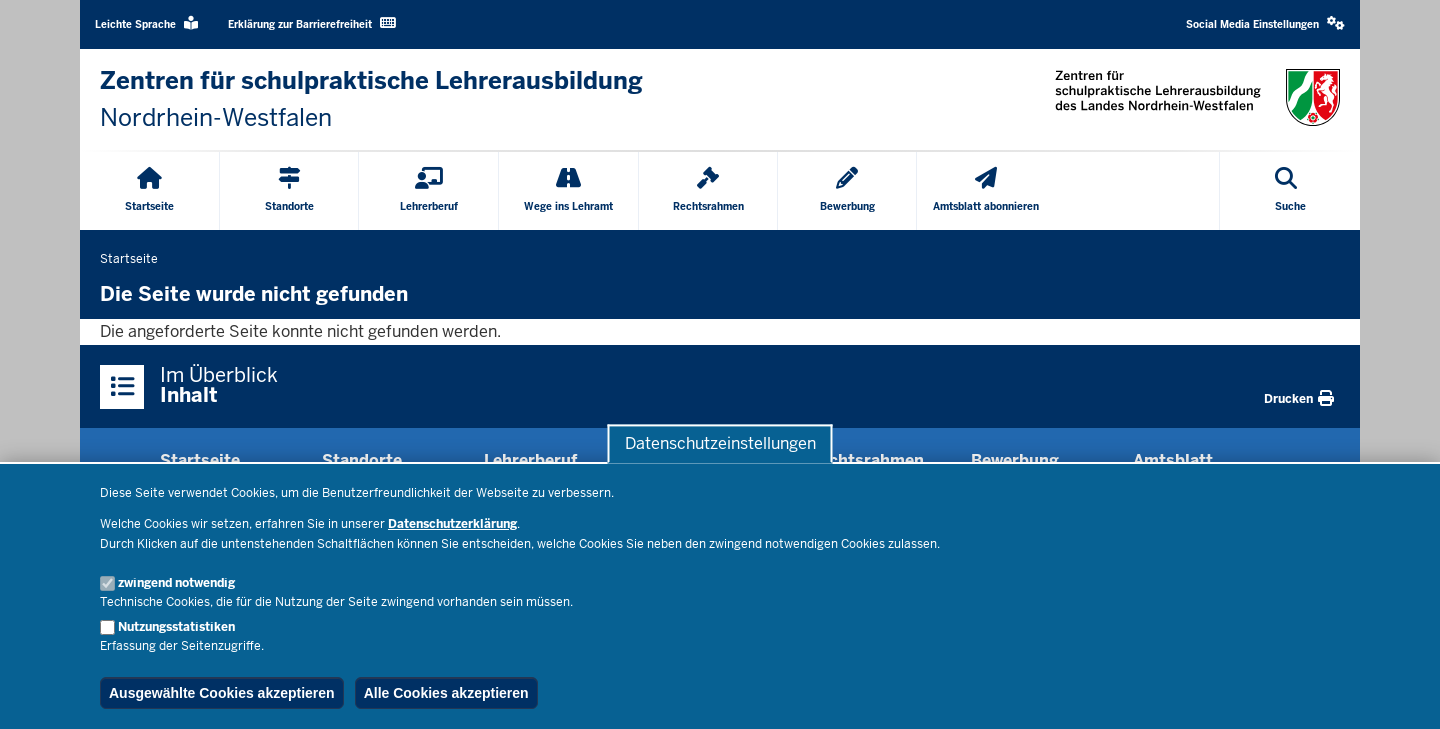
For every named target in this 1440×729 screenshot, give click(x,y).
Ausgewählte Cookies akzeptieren (222, 693)
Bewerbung (1015, 460)
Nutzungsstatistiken (176, 627)
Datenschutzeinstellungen (720, 443)
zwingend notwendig (176, 583)
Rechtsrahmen (866, 460)
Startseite (200, 460)
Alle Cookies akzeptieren (446, 693)
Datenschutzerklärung (452, 524)
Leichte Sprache (146, 23)
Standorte (362, 460)
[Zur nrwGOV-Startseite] (371, 99)
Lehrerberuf (530, 460)
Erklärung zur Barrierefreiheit (312, 23)
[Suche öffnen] (1290, 191)
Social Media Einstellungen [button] (1265, 23)
